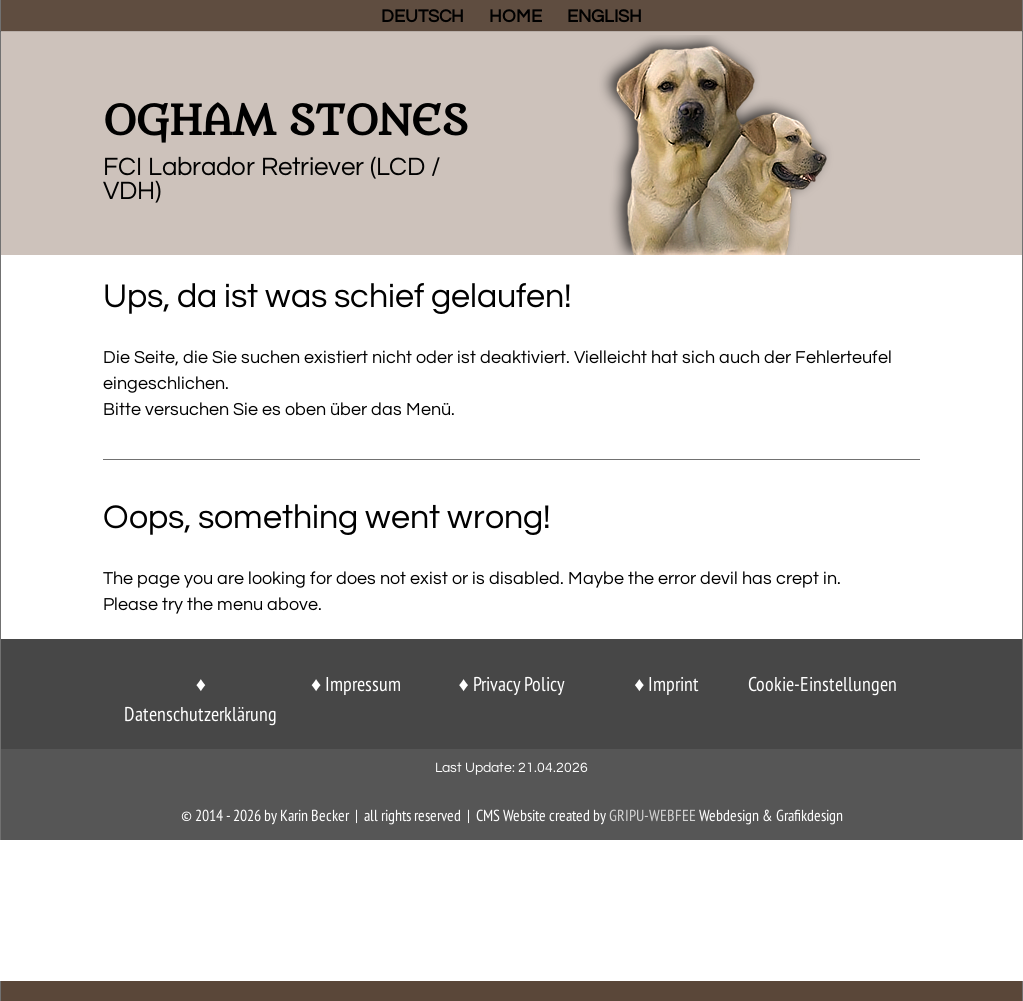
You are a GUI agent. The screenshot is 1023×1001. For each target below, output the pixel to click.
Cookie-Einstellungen (822, 684)
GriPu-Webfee (652, 815)
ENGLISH (604, 18)
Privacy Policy (519, 684)
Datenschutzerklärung (200, 714)
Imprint (673, 684)
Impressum (363, 684)
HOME (515, 18)
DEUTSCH (422, 18)
